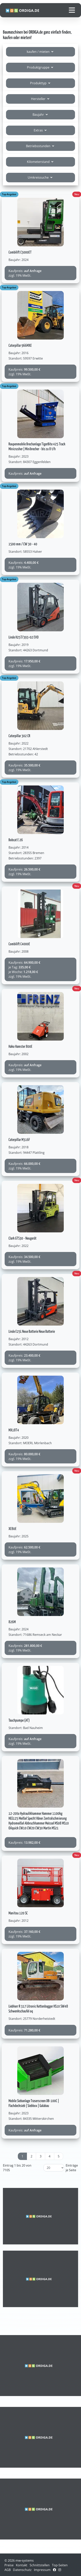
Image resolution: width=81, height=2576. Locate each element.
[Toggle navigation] (72, 10)
